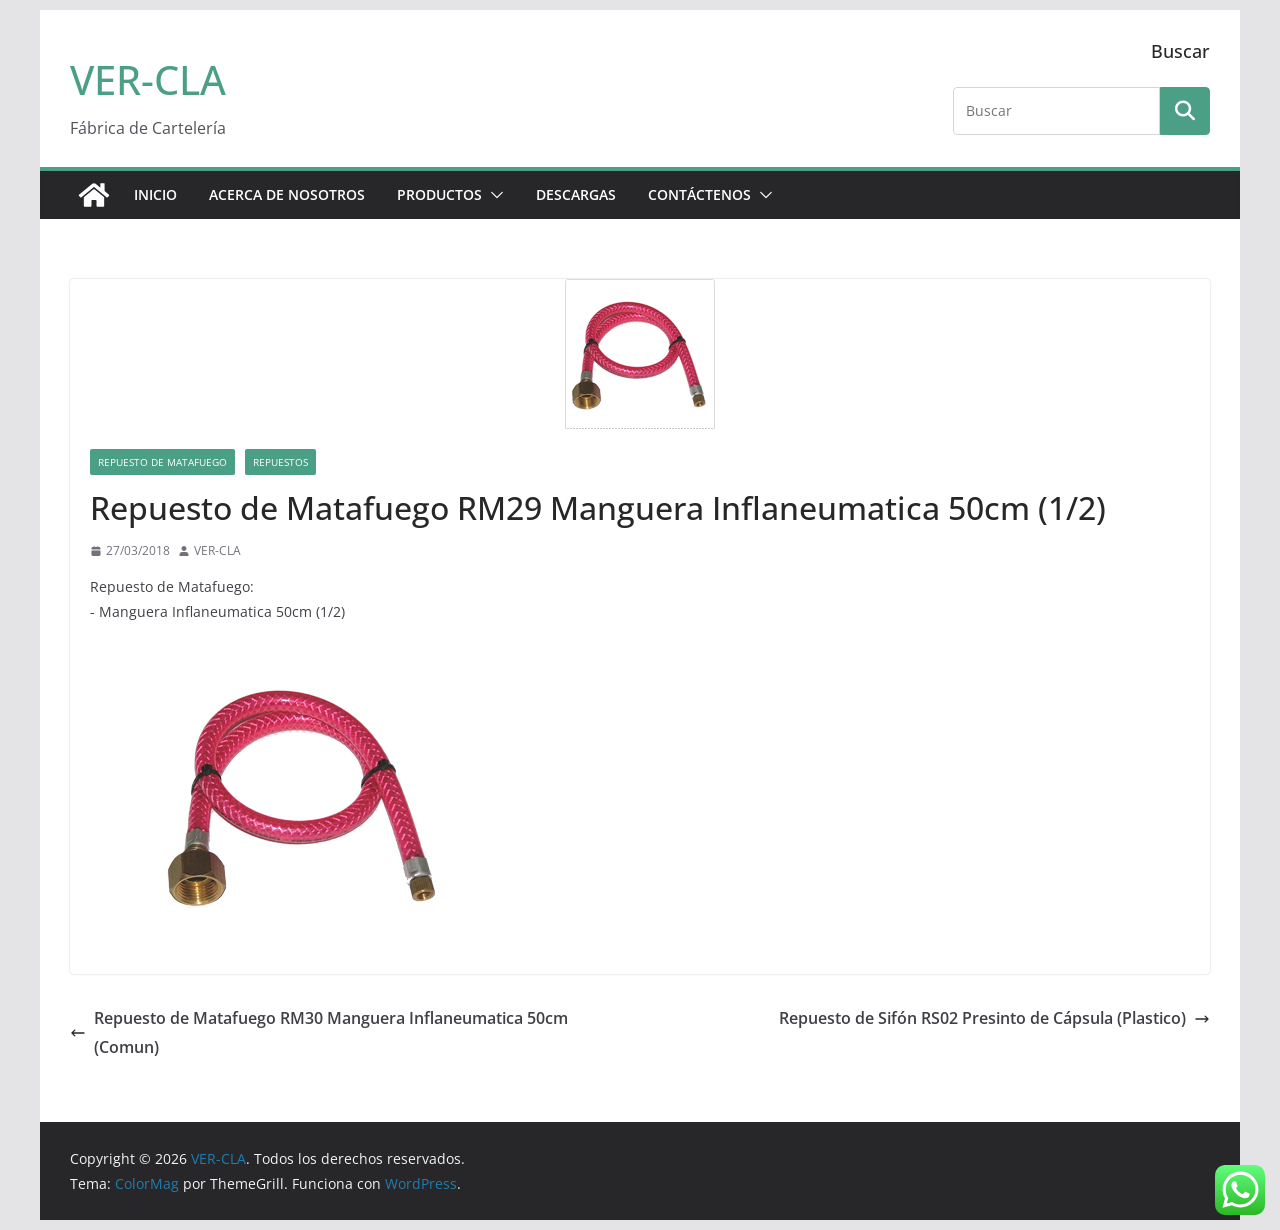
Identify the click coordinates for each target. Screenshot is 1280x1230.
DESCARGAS (576, 194)
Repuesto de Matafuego (162, 462)
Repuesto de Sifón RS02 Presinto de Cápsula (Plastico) (994, 1018)
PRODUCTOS (439, 194)
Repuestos (280, 462)
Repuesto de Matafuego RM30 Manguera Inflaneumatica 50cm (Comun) (319, 1032)
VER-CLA (148, 79)
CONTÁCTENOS (699, 194)
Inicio (155, 194)
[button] (493, 195)
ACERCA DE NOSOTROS (287, 194)
